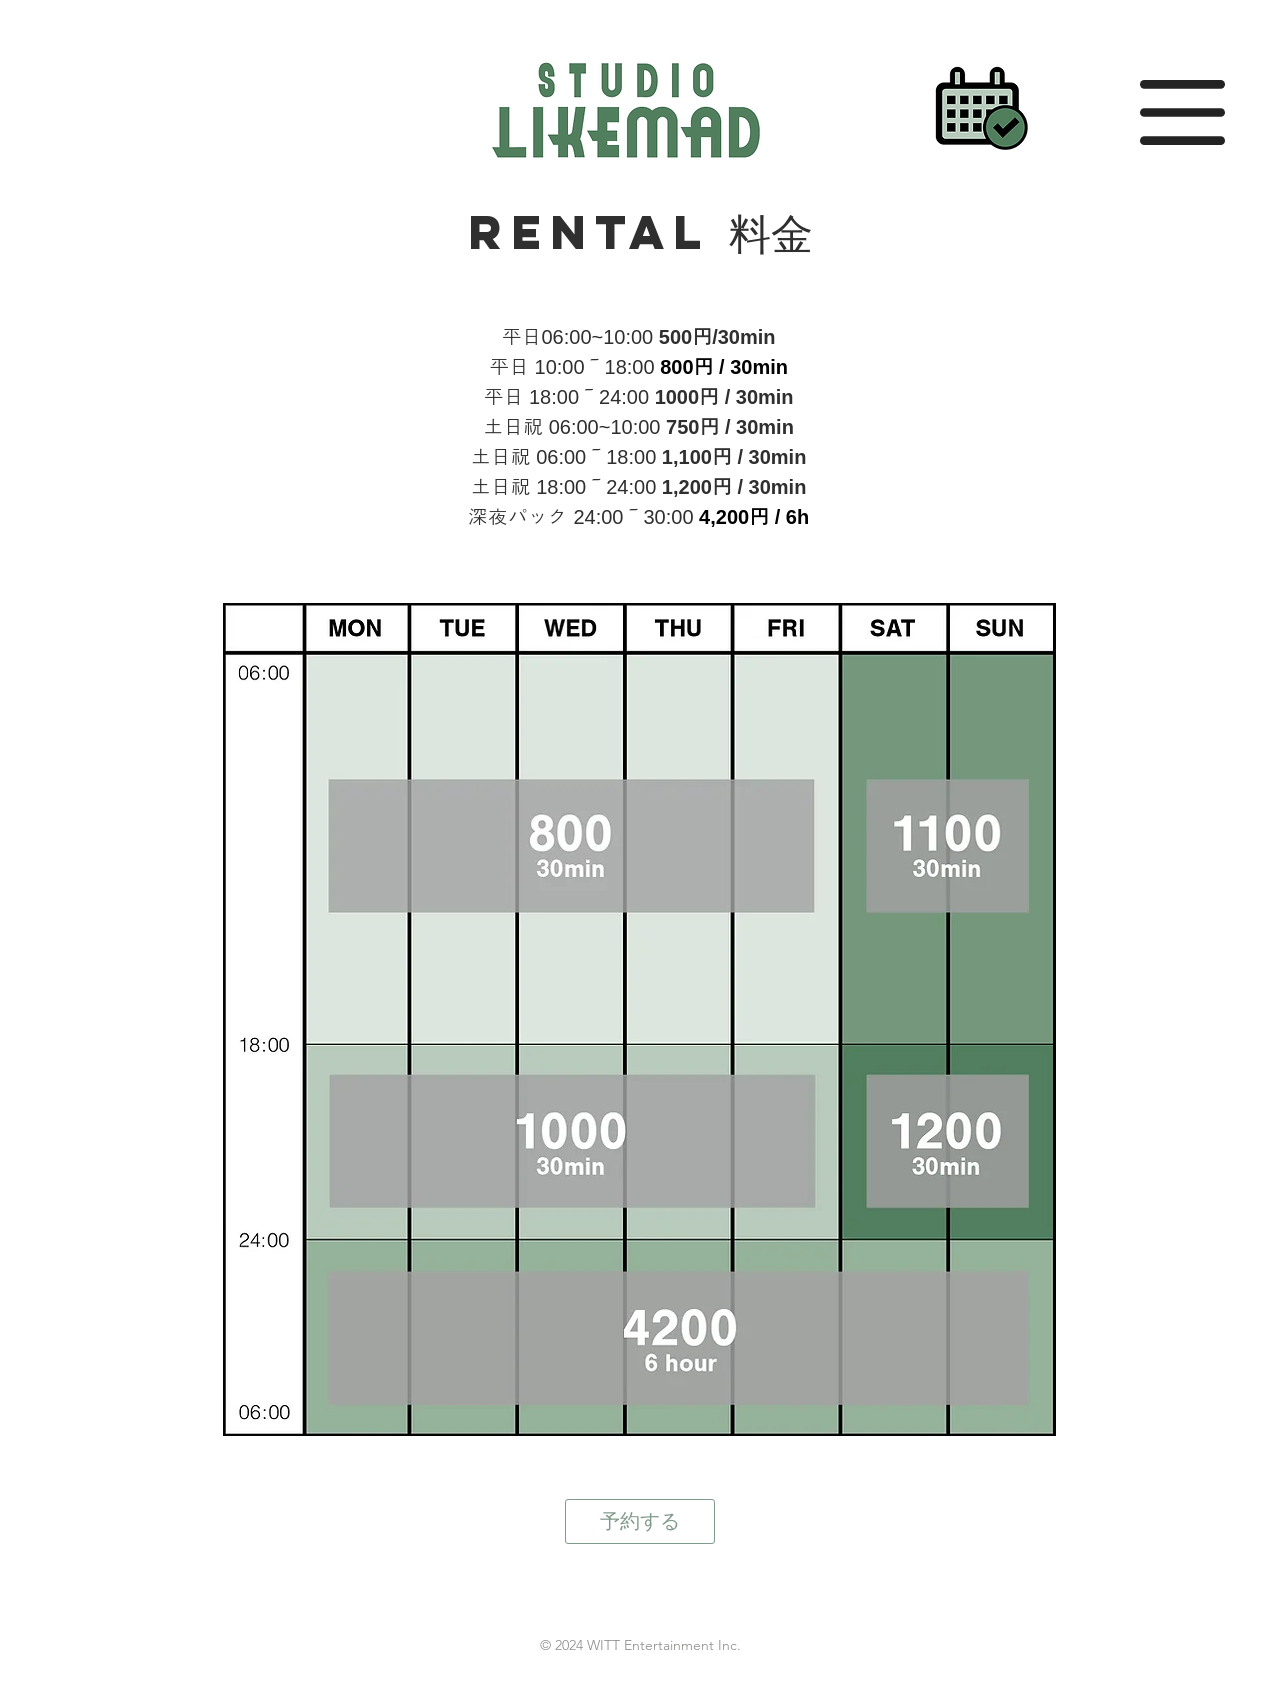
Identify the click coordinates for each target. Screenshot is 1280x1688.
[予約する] (640, 1521)
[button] (1182, 112)
